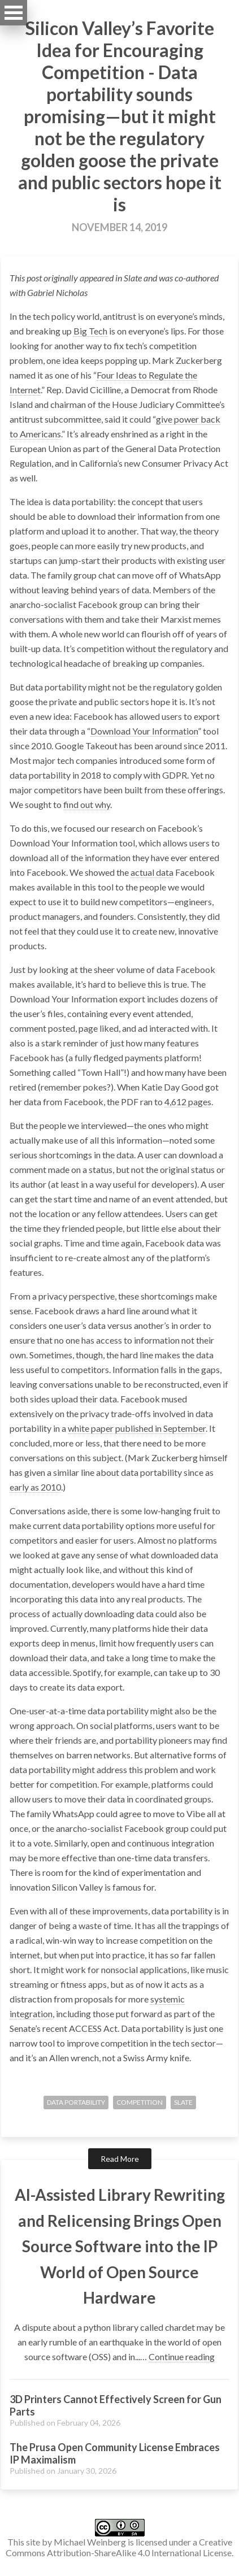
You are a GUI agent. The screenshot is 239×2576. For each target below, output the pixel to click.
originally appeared (79, 277)
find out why (86, 804)
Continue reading (182, 2356)
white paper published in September (137, 1428)
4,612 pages (187, 1101)
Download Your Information (144, 731)
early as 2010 (35, 1487)
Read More (120, 2159)
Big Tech (90, 330)
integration (31, 2013)
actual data (152, 872)
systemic (167, 1998)
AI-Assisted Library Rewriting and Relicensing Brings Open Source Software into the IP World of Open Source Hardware (120, 2246)
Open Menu (13, 12)
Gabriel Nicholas (57, 292)
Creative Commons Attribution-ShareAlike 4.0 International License (119, 2547)
